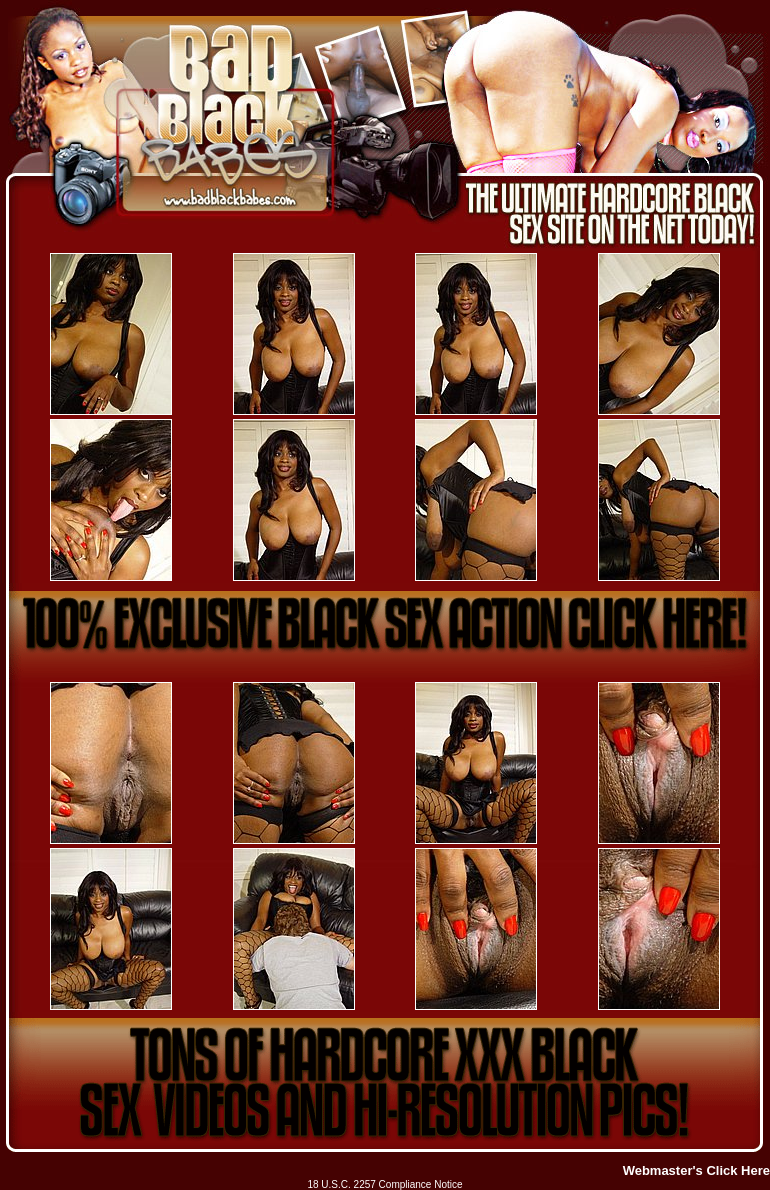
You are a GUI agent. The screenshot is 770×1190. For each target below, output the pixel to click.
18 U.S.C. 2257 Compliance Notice (384, 1184)
